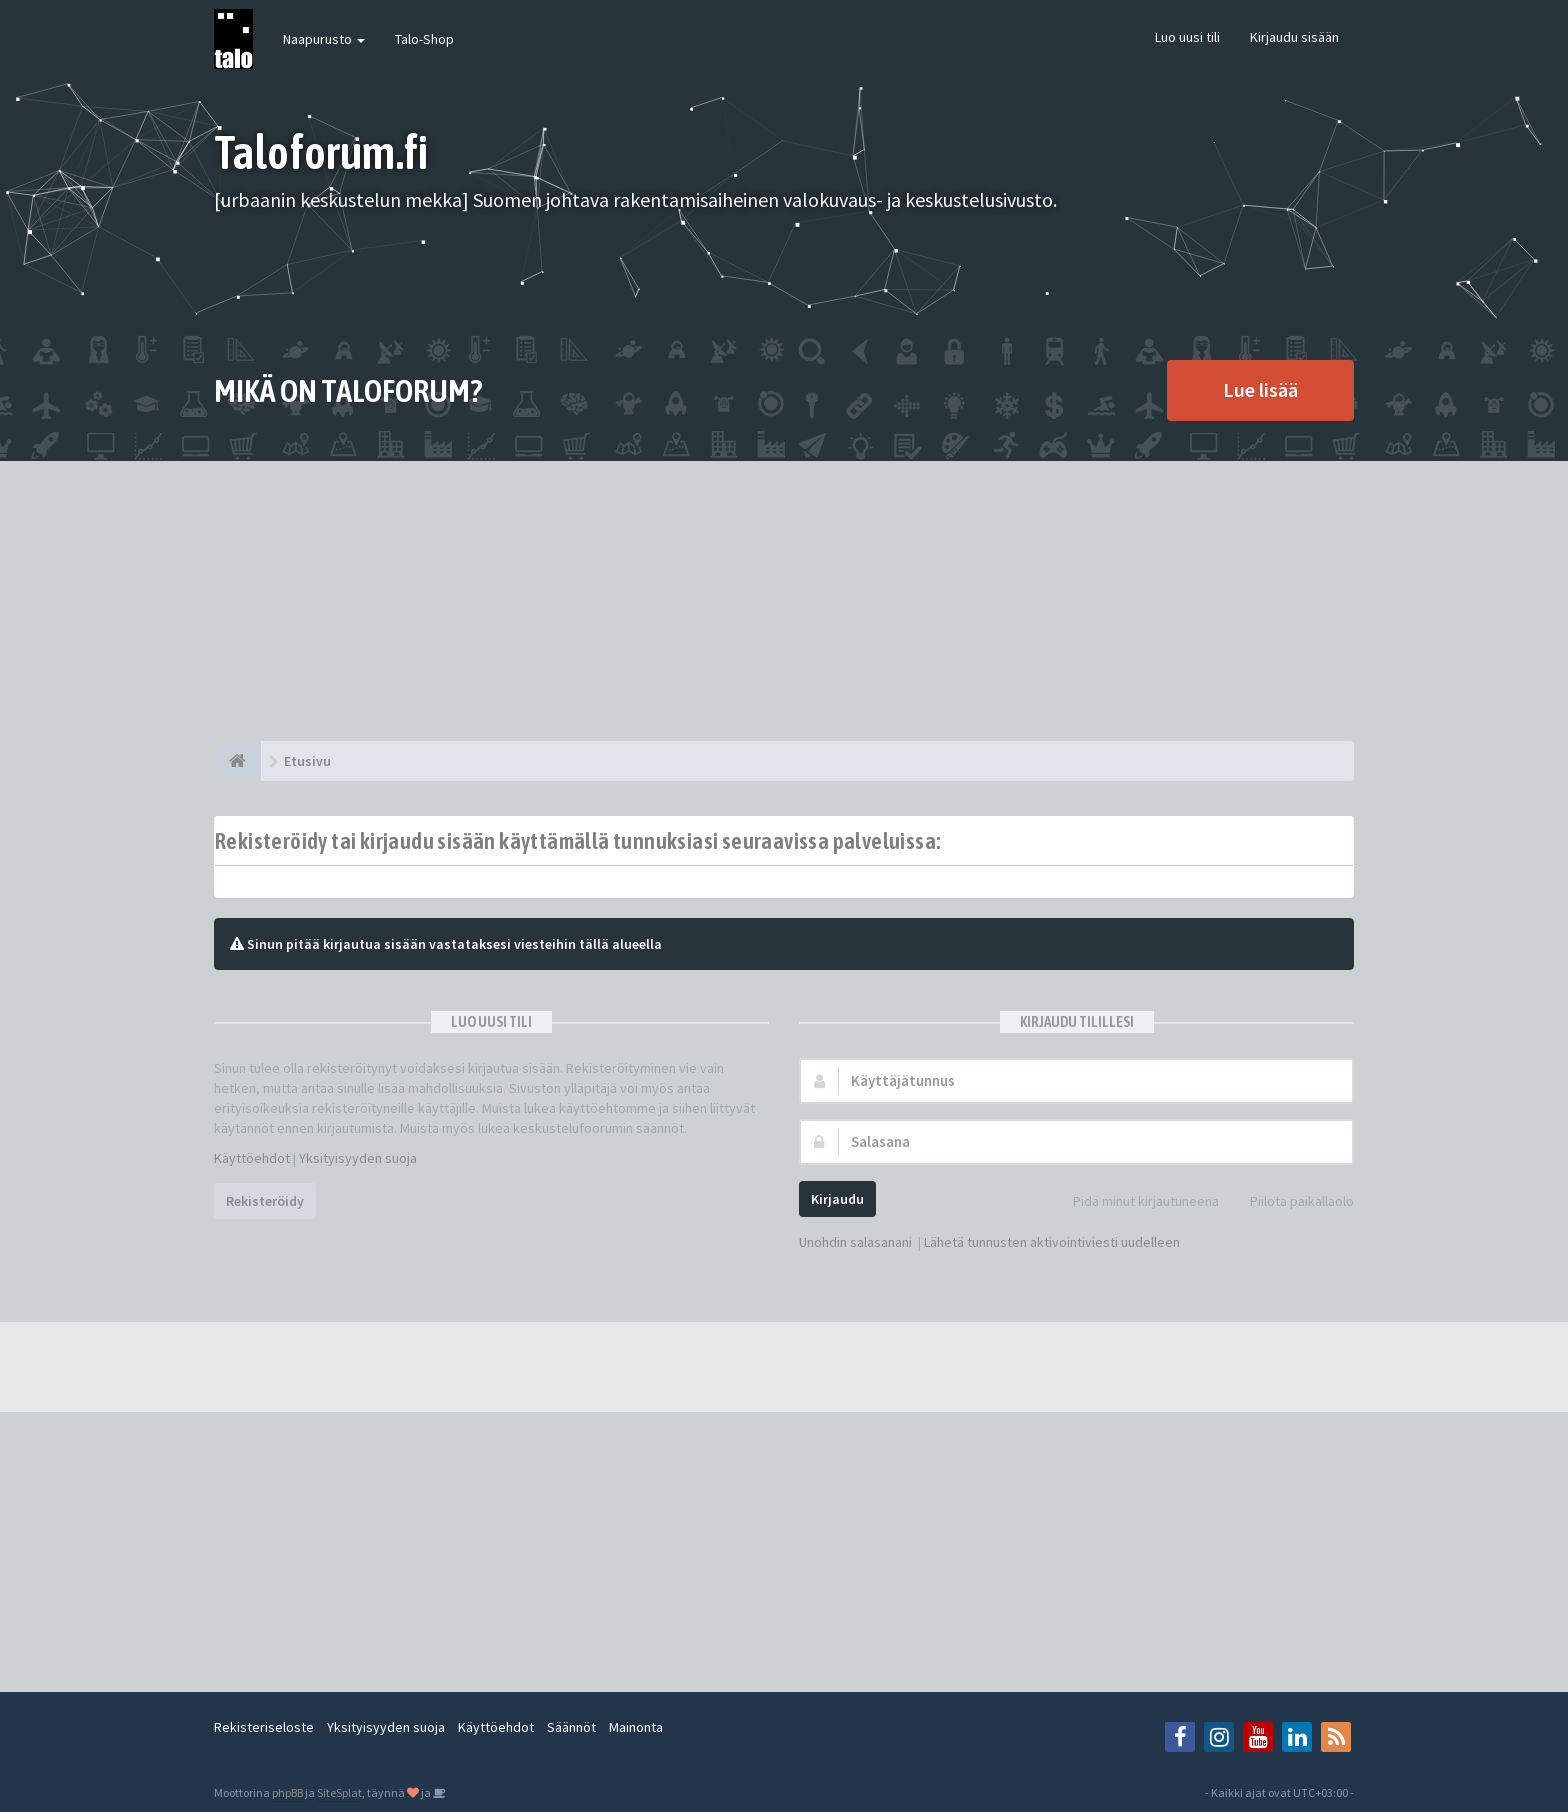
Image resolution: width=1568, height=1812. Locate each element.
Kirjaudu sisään (1294, 37)
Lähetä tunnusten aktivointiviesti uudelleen (1052, 1242)
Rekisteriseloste (264, 1727)
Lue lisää (1260, 389)
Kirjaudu (837, 1199)
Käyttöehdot (252, 1158)
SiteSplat (339, 1792)
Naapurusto (324, 39)
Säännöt (571, 1727)
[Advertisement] (784, 601)
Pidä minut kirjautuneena (1135, 1202)
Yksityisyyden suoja (358, 1158)
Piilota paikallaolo (1291, 1202)
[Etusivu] (237, 761)
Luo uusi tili (1187, 37)
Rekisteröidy (265, 1201)
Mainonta (636, 1727)
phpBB (287, 1792)
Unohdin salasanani (855, 1242)
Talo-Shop (424, 39)
